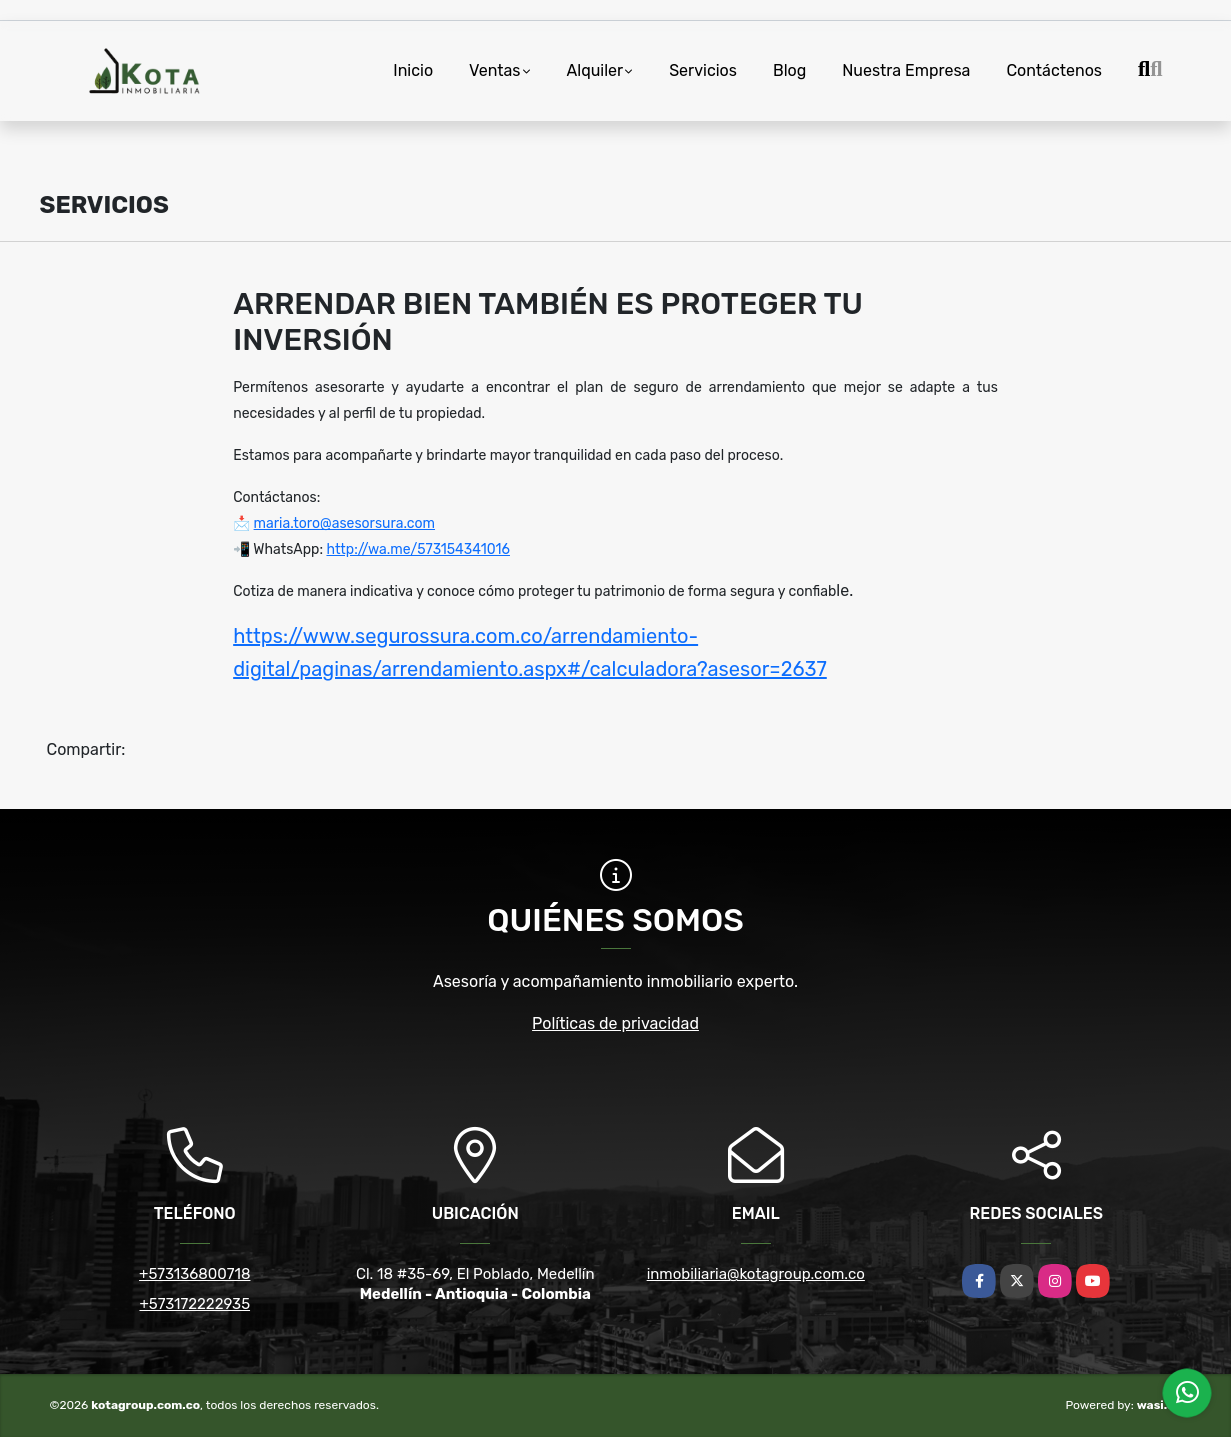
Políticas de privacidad (615, 1023)
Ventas (494, 70)
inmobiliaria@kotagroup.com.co (756, 1274)
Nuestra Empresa (906, 70)
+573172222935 (194, 1304)
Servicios (703, 70)
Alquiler (595, 70)
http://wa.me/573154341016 (418, 549)
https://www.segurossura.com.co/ (392, 636)
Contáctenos (1054, 70)
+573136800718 (194, 1274)
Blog (789, 70)
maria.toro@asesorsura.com (344, 523)
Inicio (413, 70)
